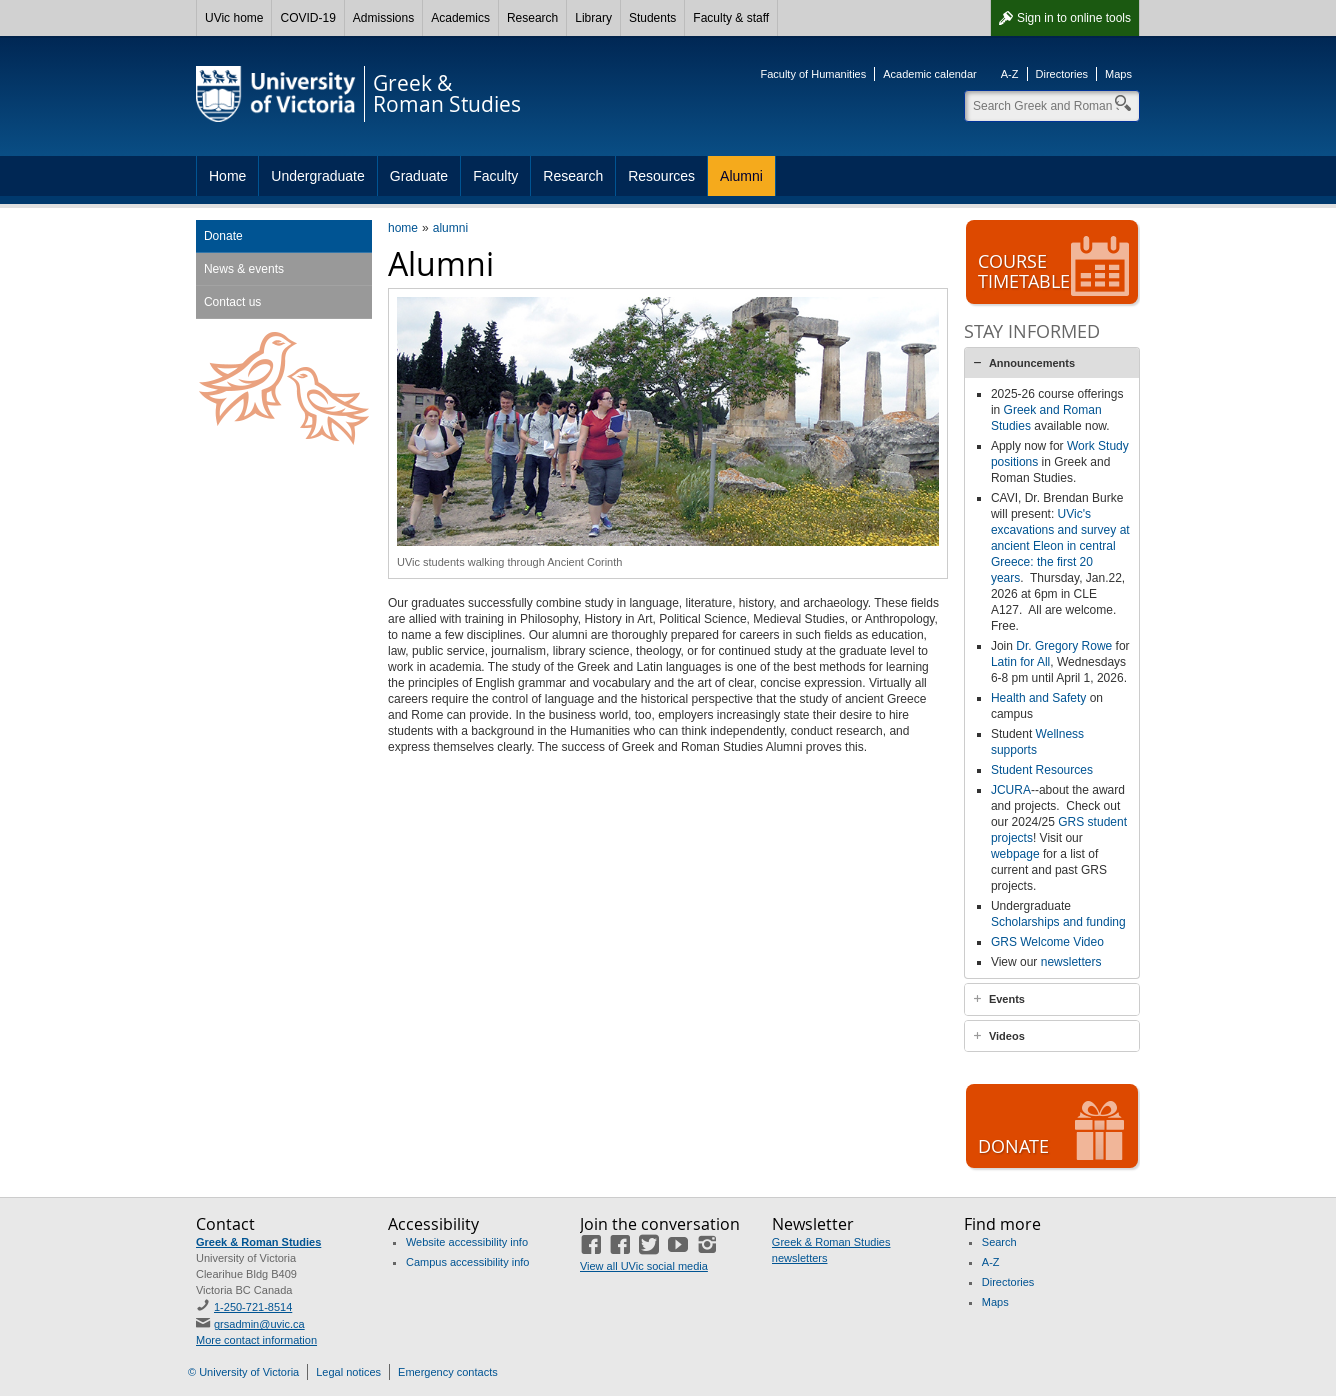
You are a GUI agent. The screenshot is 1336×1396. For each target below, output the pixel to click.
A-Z (1010, 74)
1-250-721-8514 (253, 1307)
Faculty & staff (731, 18)
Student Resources (1042, 770)
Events (1007, 999)
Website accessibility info (467, 1242)
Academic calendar (930, 74)
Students (652, 18)
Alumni (741, 176)
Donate (223, 236)
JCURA (1011, 790)
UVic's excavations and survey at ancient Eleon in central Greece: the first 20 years (1060, 546)
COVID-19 (307, 18)
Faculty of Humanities (813, 74)
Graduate (419, 176)
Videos (1007, 1036)
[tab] (1052, 363)
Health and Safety (1038, 698)
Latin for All (1020, 662)
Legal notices (348, 1372)
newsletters (1071, 962)
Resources (661, 176)
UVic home (234, 18)
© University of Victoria (243, 1372)
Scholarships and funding (1058, 922)
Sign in (1074, 18)
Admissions (383, 18)
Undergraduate (317, 176)
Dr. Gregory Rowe (1064, 646)
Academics (460, 18)
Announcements (1032, 363)
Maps (1118, 74)
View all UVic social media (644, 1266)
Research (532, 18)
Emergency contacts (448, 1372)
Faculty (495, 176)
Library (593, 18)
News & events (244, 269)
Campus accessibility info (468, 1262)
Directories (1062, 74)
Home (227, 176)
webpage (1015, 854)
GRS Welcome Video (1047, 942)
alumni (450, 228)
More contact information (256, 1340)
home (403, 228)
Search (999, 1242)
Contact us (232, 302)
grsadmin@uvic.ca (259, 1324)
